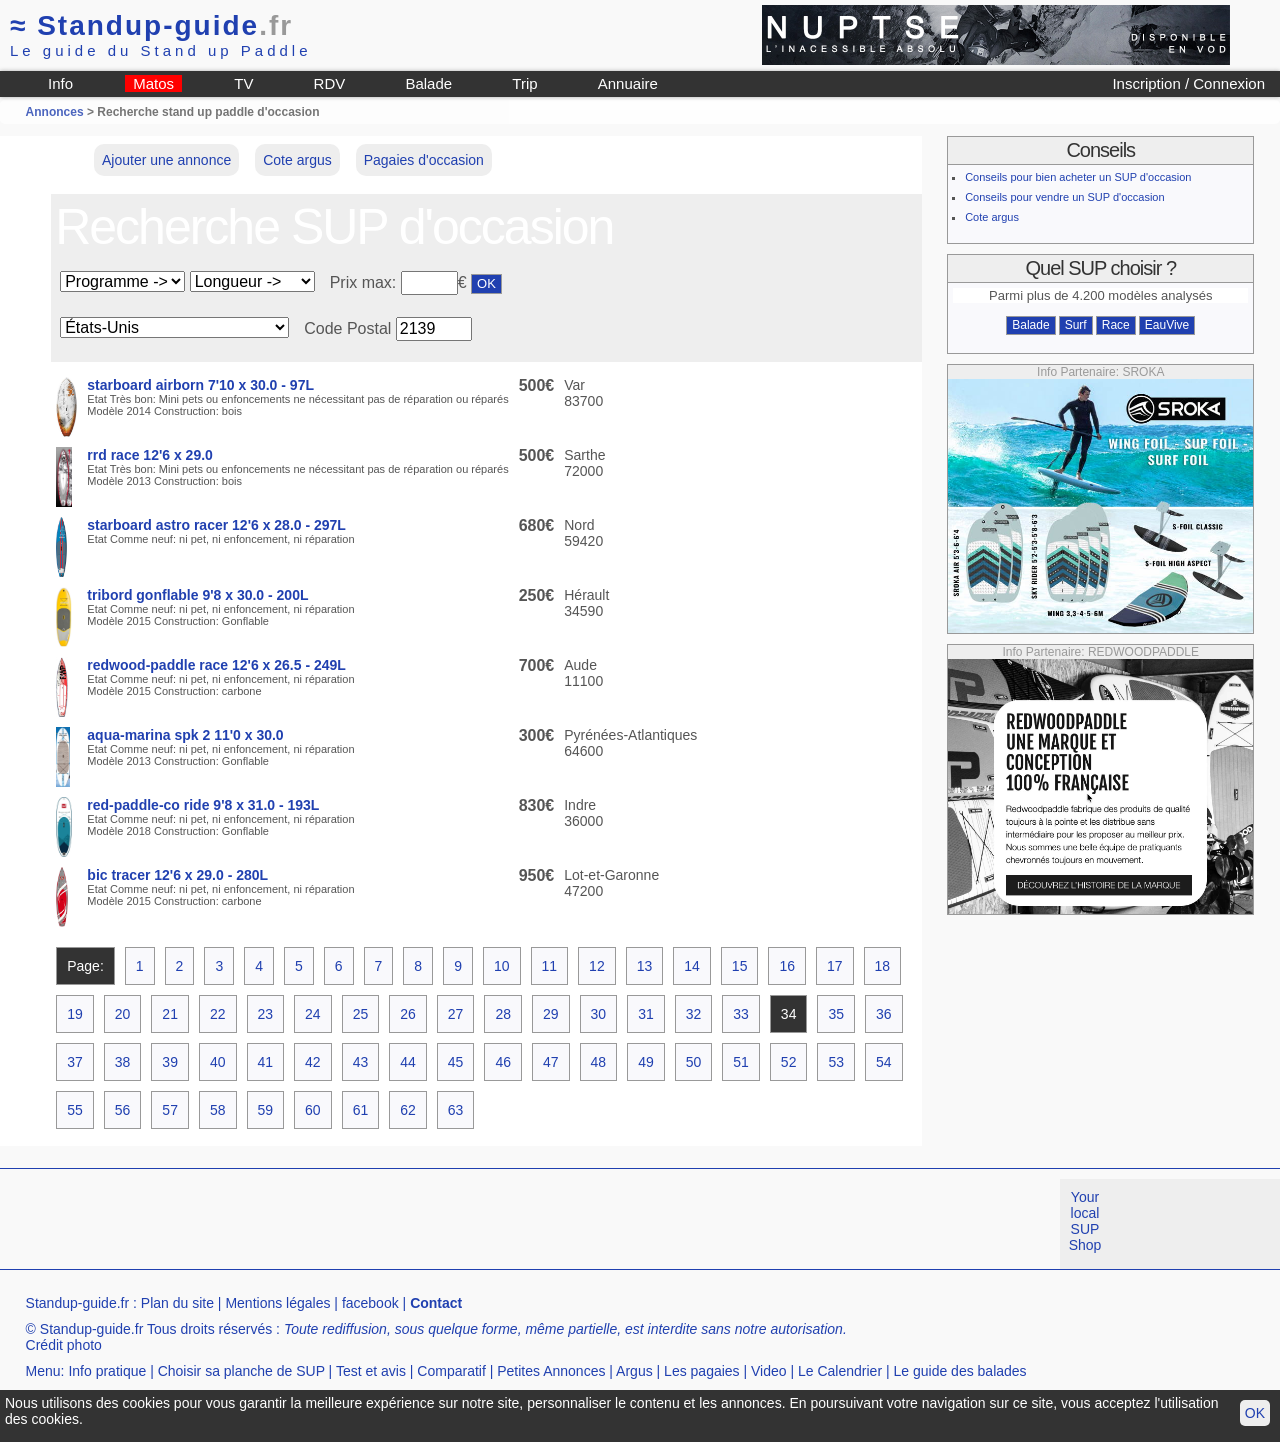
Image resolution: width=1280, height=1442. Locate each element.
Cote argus (297, 160)
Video (769, 1371)
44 (408, 1062)
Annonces (55, 112)
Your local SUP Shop (1085, 1221)
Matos (153, 83)
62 (408, 1110)
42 (313, 1062)
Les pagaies (702, 1371)
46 (503, 1062)
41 (266, 1062)
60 (313, 1110)
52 (789, 1062)
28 (503, 1014)
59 (266, 1110)
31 (646, 1014)
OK (1255, 1413)
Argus (634, 1371)
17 (835, 966)
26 (408, 1014)
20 (123, 1014)
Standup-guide (151, 25)
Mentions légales (277, 1303)
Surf (1076, 325)
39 (170, 1062)
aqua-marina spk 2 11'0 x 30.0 (185, 735)
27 (456, 1014)
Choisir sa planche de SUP (241, 1371)
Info (60, 83)
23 (266, 1014)
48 (599, 1062)
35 (836, 1014)
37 (75, 1062)
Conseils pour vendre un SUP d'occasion (1064, 197)
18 (883, 966)
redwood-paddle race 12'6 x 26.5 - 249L (216, 665)
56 (123, 1110)
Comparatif (451, 1371)
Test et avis (371, 1371)
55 (75, 1110)
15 (740, 966)
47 (551, 1062)
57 (170, 1110)
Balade (428, 83)
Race (1116, 325)
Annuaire (628, 83)
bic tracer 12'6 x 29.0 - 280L (177, 875)
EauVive (1167, 325)
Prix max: (365, 282)
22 (218, 1014)
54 (884, 1062)
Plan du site (177, 1303)
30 (599, 1014)
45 (456, 1062)
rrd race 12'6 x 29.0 (150, 455)
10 (502, 966)
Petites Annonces (551, 1371)
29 (551, 1014)
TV (243, 83)
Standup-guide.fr (78, 1303)
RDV (330, 83)
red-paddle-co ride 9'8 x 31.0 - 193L (203, 805)
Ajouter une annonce (166, 160)
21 (170, 1014)
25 (361, 1014)
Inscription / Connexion (1188, 83)
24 (313, 1014)
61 (361, 1110)
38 (123, 1062)
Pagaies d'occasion (424, 160)
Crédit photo (64, 1345)
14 (692, 966)
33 (741, 1014)
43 (361, 1062)
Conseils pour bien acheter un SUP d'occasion (1078, 177)
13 (645, 966)
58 (218, 1110)
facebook (370, 1303)
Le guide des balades (960, 1371)
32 (694, 1014)
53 (836, 1062)
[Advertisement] (364, 1224)
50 (694, 1062)
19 (75, 1014)
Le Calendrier (840, 1371)
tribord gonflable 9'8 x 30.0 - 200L (197, 595)
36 (884, 1014)
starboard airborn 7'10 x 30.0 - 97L (200, 385)
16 (787, 966)
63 (456, 1110)
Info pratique (107, 1371)
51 (741, 1062)
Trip (524, 83)
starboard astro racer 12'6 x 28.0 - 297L (216, 525)
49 (646, 1062)
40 (218, 1062)
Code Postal (347, 328)
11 (550, 966)
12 (597, 966)
